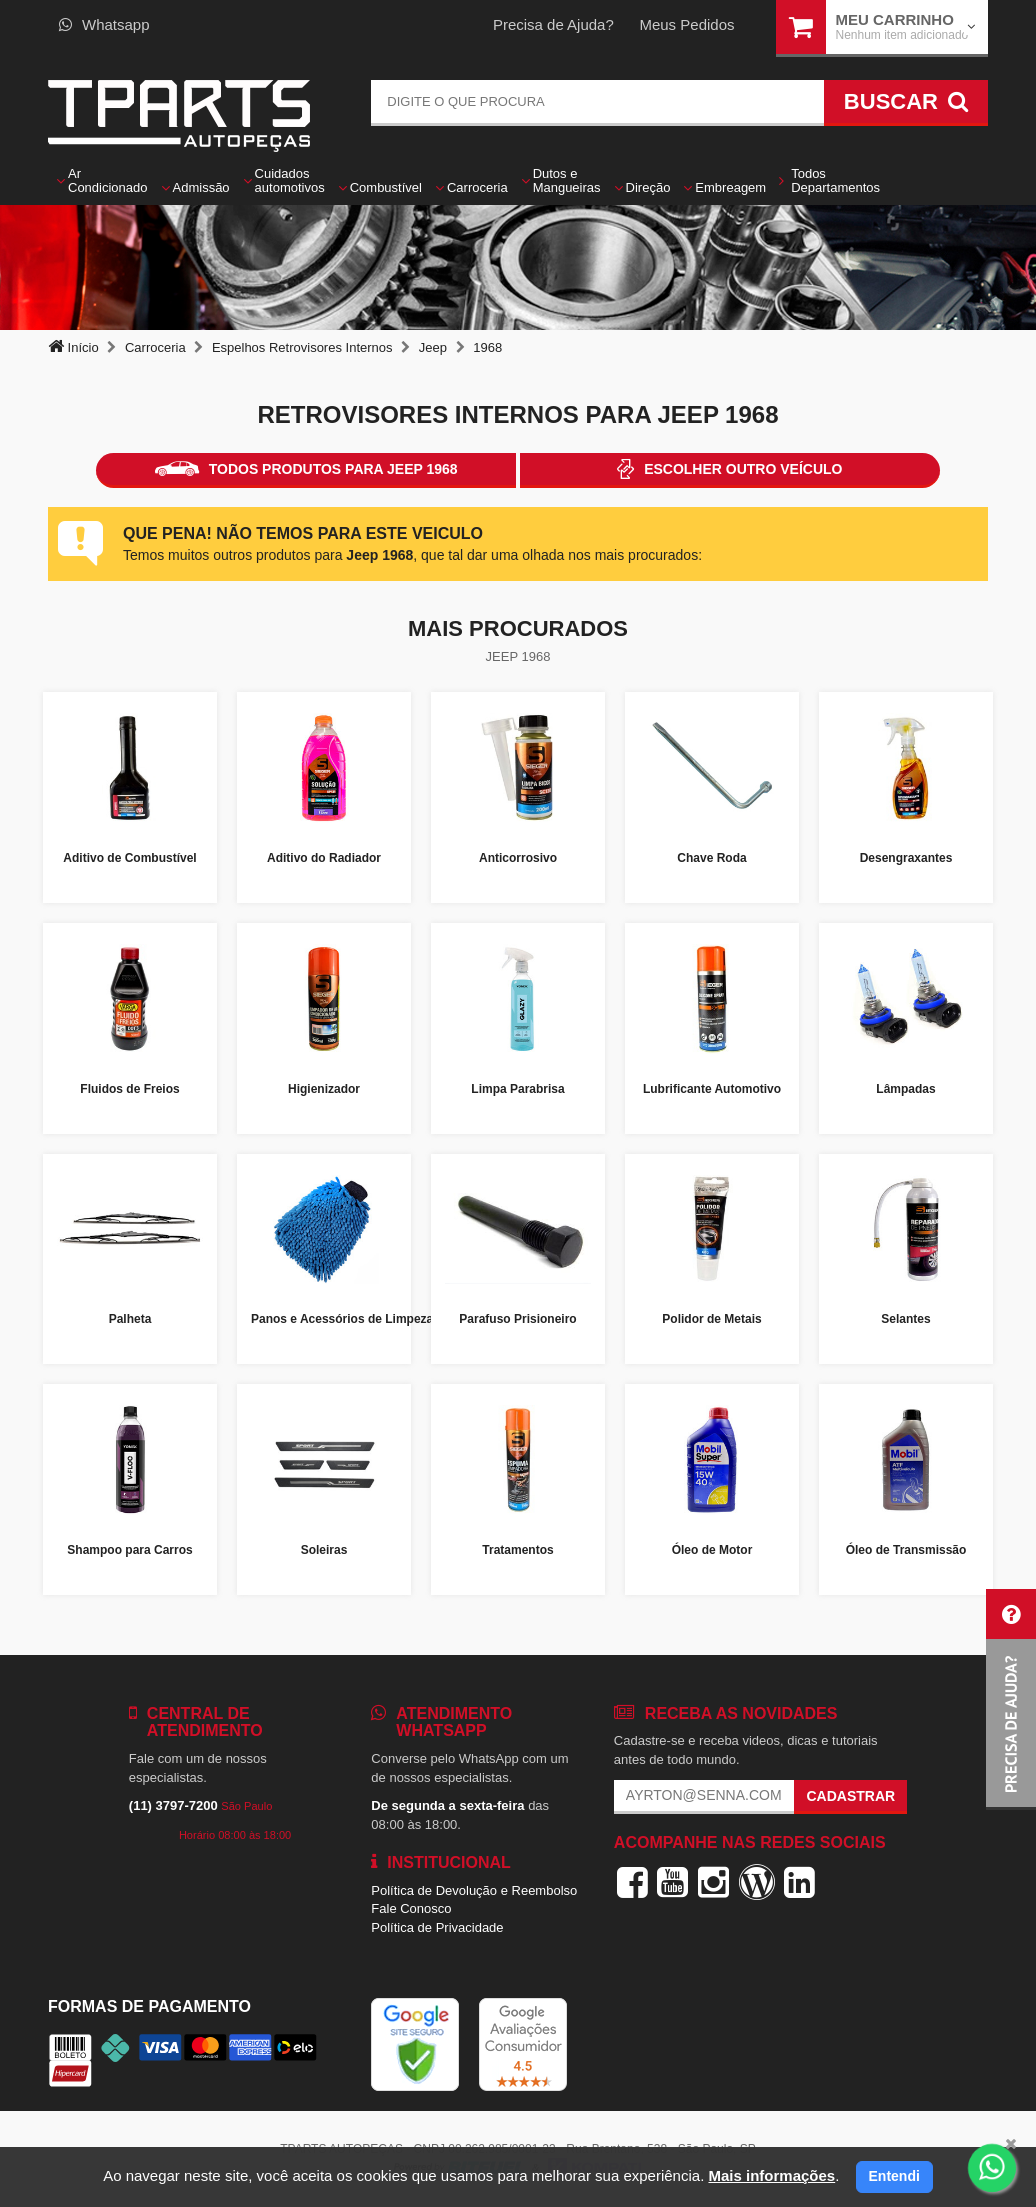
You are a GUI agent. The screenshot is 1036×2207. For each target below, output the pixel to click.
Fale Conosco (411, 1908)
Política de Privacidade (437, 1927)
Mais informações (771, 2175)
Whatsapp (104, 24)
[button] (1011, 1699)
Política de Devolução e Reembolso (474, 1890)
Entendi (894, 2176)
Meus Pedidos (686, 24)
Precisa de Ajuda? (553, 24)
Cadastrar (850, 1796)
